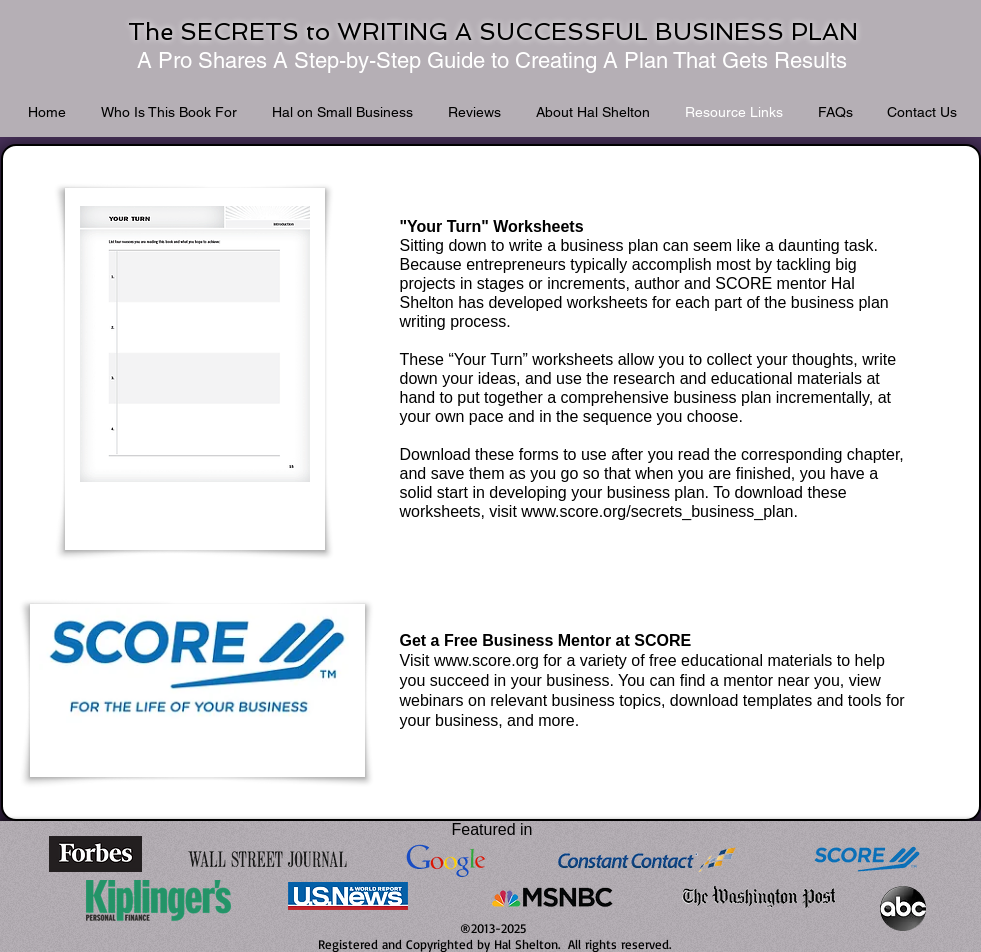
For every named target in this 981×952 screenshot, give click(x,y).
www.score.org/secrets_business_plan (657, 511)
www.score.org (486, 660)
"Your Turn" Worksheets (492, 226)
